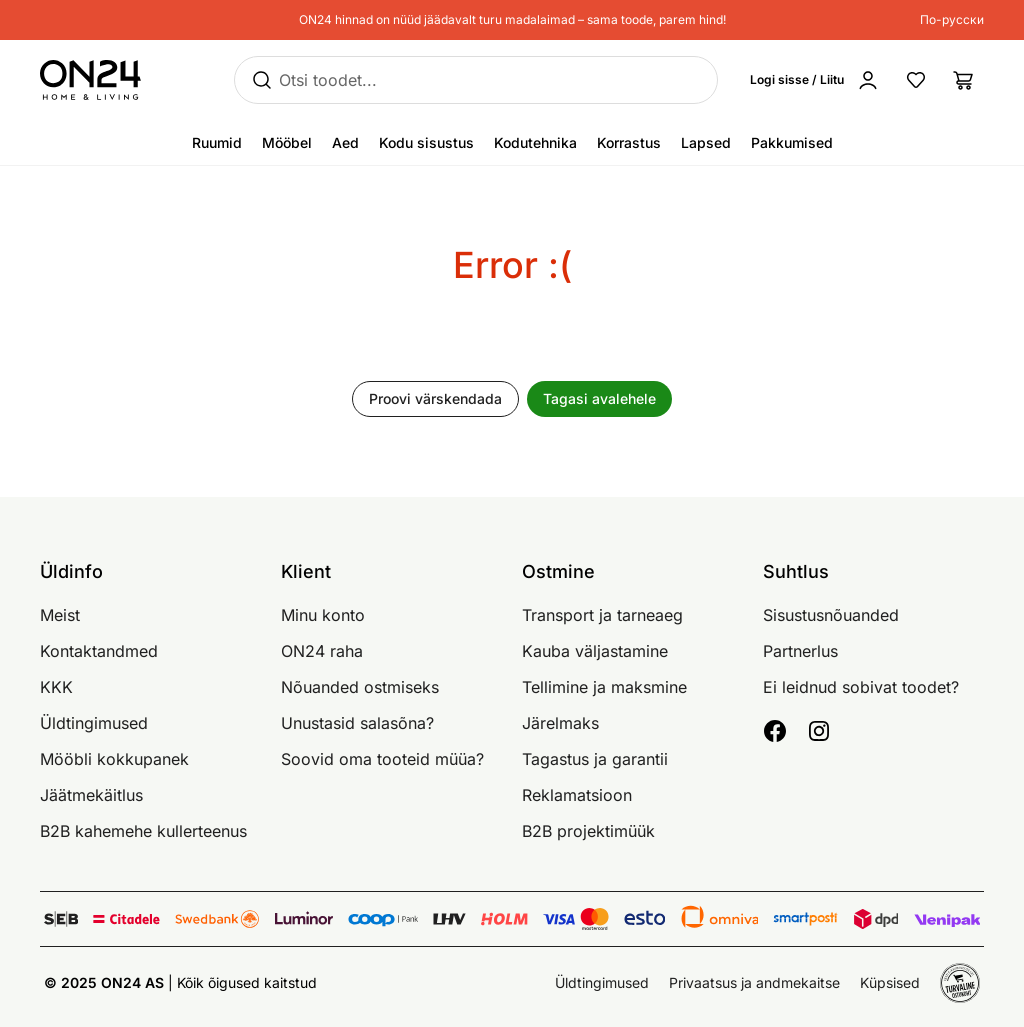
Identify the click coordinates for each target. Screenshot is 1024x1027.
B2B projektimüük (588, 831)
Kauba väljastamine (595, 651)
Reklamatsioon (577, 795)
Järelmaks (560, 723)
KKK (56, 687)
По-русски (952, 19)
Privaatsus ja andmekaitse (754, 982)
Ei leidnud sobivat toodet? (861, 687)
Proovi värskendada (435, 398)
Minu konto (323, 615)
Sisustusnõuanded (831, 615)
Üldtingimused (94, 723)
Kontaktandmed (99, 651)
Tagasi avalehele (599, 398)
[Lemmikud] (916, 80)
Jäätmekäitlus (91, 795)
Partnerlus (800, 651)
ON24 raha (322, 651)
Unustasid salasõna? (357, 723)
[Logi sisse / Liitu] (819, 80)
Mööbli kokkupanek (114, 759)
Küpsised (890, 982)
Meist (60, 615)
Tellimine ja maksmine (604, 687)
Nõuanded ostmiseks (360, 687)
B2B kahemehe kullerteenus (143, 831)
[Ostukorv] (964, 80)
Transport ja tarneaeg (602, 615)
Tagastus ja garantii (595, 759)
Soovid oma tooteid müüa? (382, 759)
